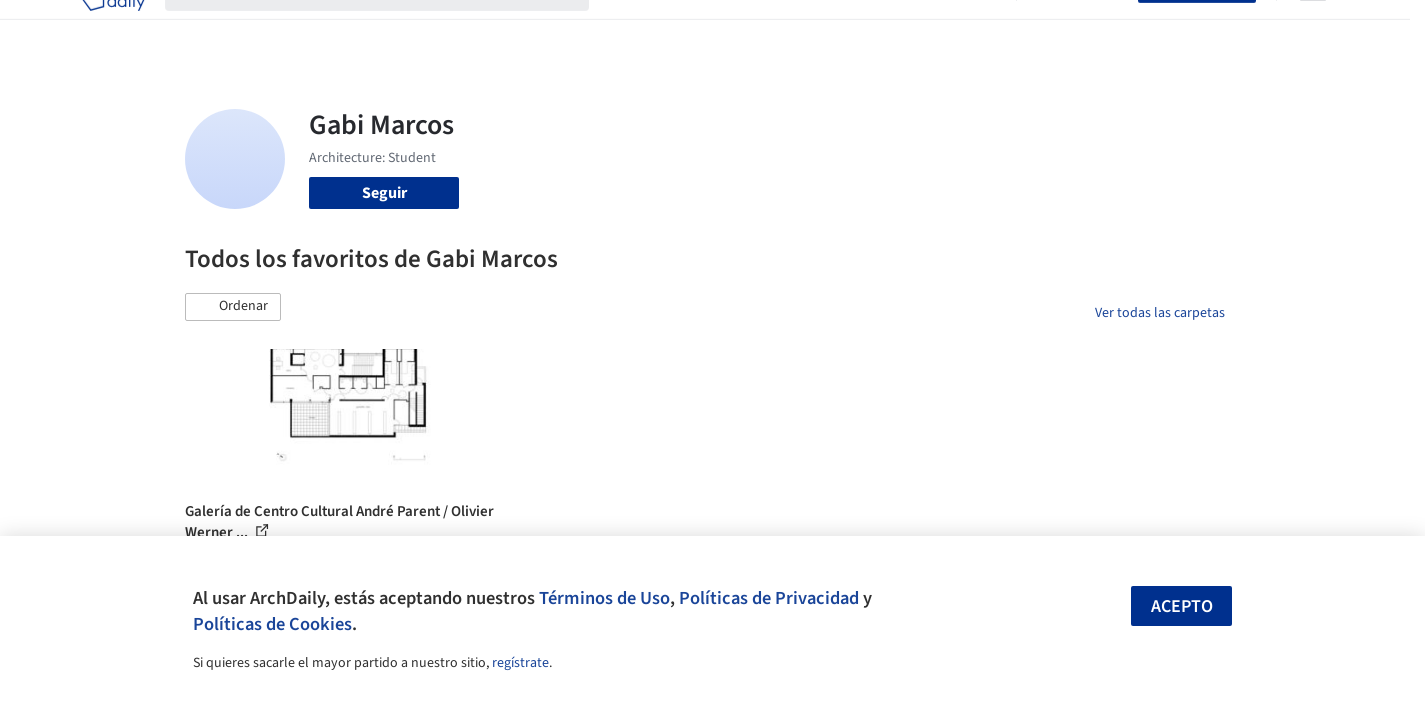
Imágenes (699, 28)
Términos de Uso (604, 598)
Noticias (906, 28)
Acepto (1182, 606)
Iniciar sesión (1081, 28)
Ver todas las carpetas (1160, 313)
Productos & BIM (805, 28)
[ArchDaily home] (113, 28)
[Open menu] (1313, 28)
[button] (233, 307)
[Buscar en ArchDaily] (393, 28)
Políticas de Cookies (272, 624)
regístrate (520, 663)
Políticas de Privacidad (769, 598)
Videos (973, 28)
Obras (629, 28)
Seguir (384, 193)
